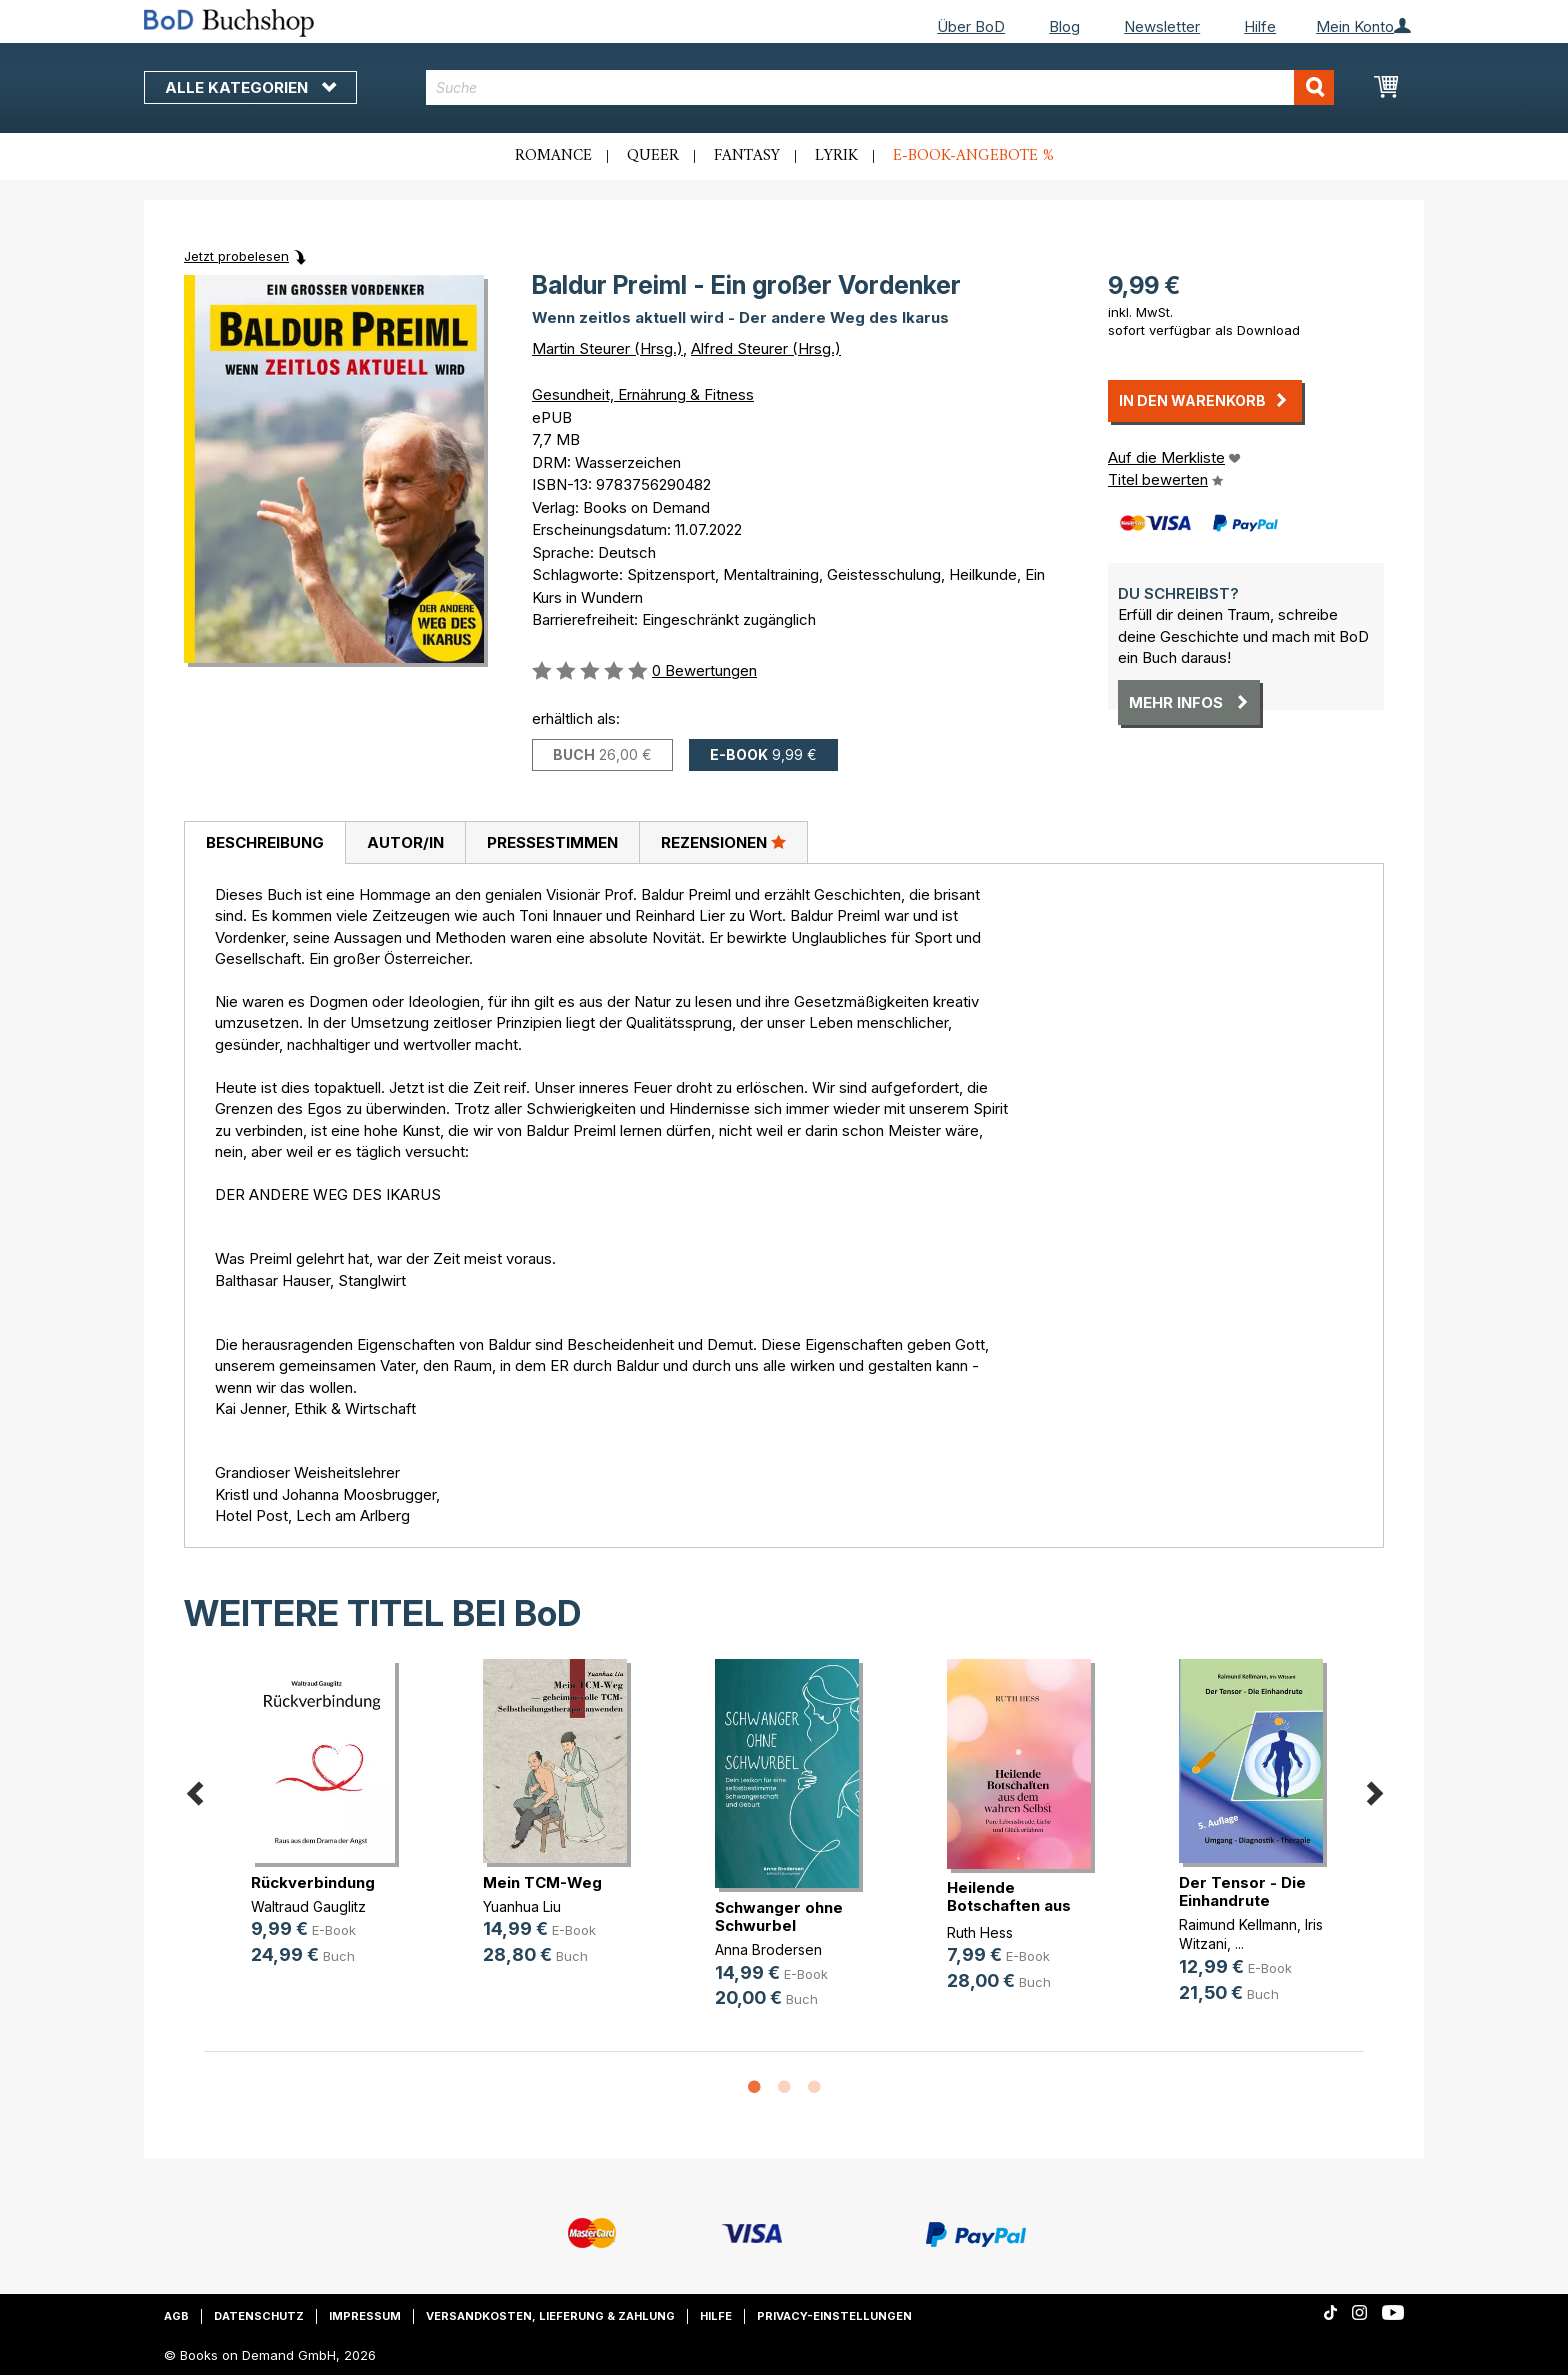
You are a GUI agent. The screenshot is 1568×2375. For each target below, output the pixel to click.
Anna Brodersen (768, 1949)
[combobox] (880, 87)
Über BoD (971, 26)
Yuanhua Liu (522, 1906)
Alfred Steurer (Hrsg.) (766, 348)
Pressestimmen (552, 842)
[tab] (264, 843)
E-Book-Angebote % (973, 156)
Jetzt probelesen (236, 256)
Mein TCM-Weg (542, 1882)
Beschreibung (265, 842)
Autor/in (405, 842)
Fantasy (747, 156)
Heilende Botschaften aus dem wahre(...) (1009, 1905)
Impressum (365, 2316)
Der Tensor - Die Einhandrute (1242, 1891)
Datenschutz (259, 2316)
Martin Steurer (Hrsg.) (607, 348)
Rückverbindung (313, 1882)
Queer (653, 156)
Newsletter (1162, 26)
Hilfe (1260, 26)
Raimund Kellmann (1238, 1924)
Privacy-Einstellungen (834, 2316)
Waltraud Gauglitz (308, 1906)
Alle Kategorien (250, 87)
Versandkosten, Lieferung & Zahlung (550, 2316)
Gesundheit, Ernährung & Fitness (643, 394)
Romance (553, 156)
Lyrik (836, 156)
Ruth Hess (980, 1932)
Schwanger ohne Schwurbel (779, 1916)
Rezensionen (723, 842)
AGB (176, 2316)
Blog (1064, 26)
